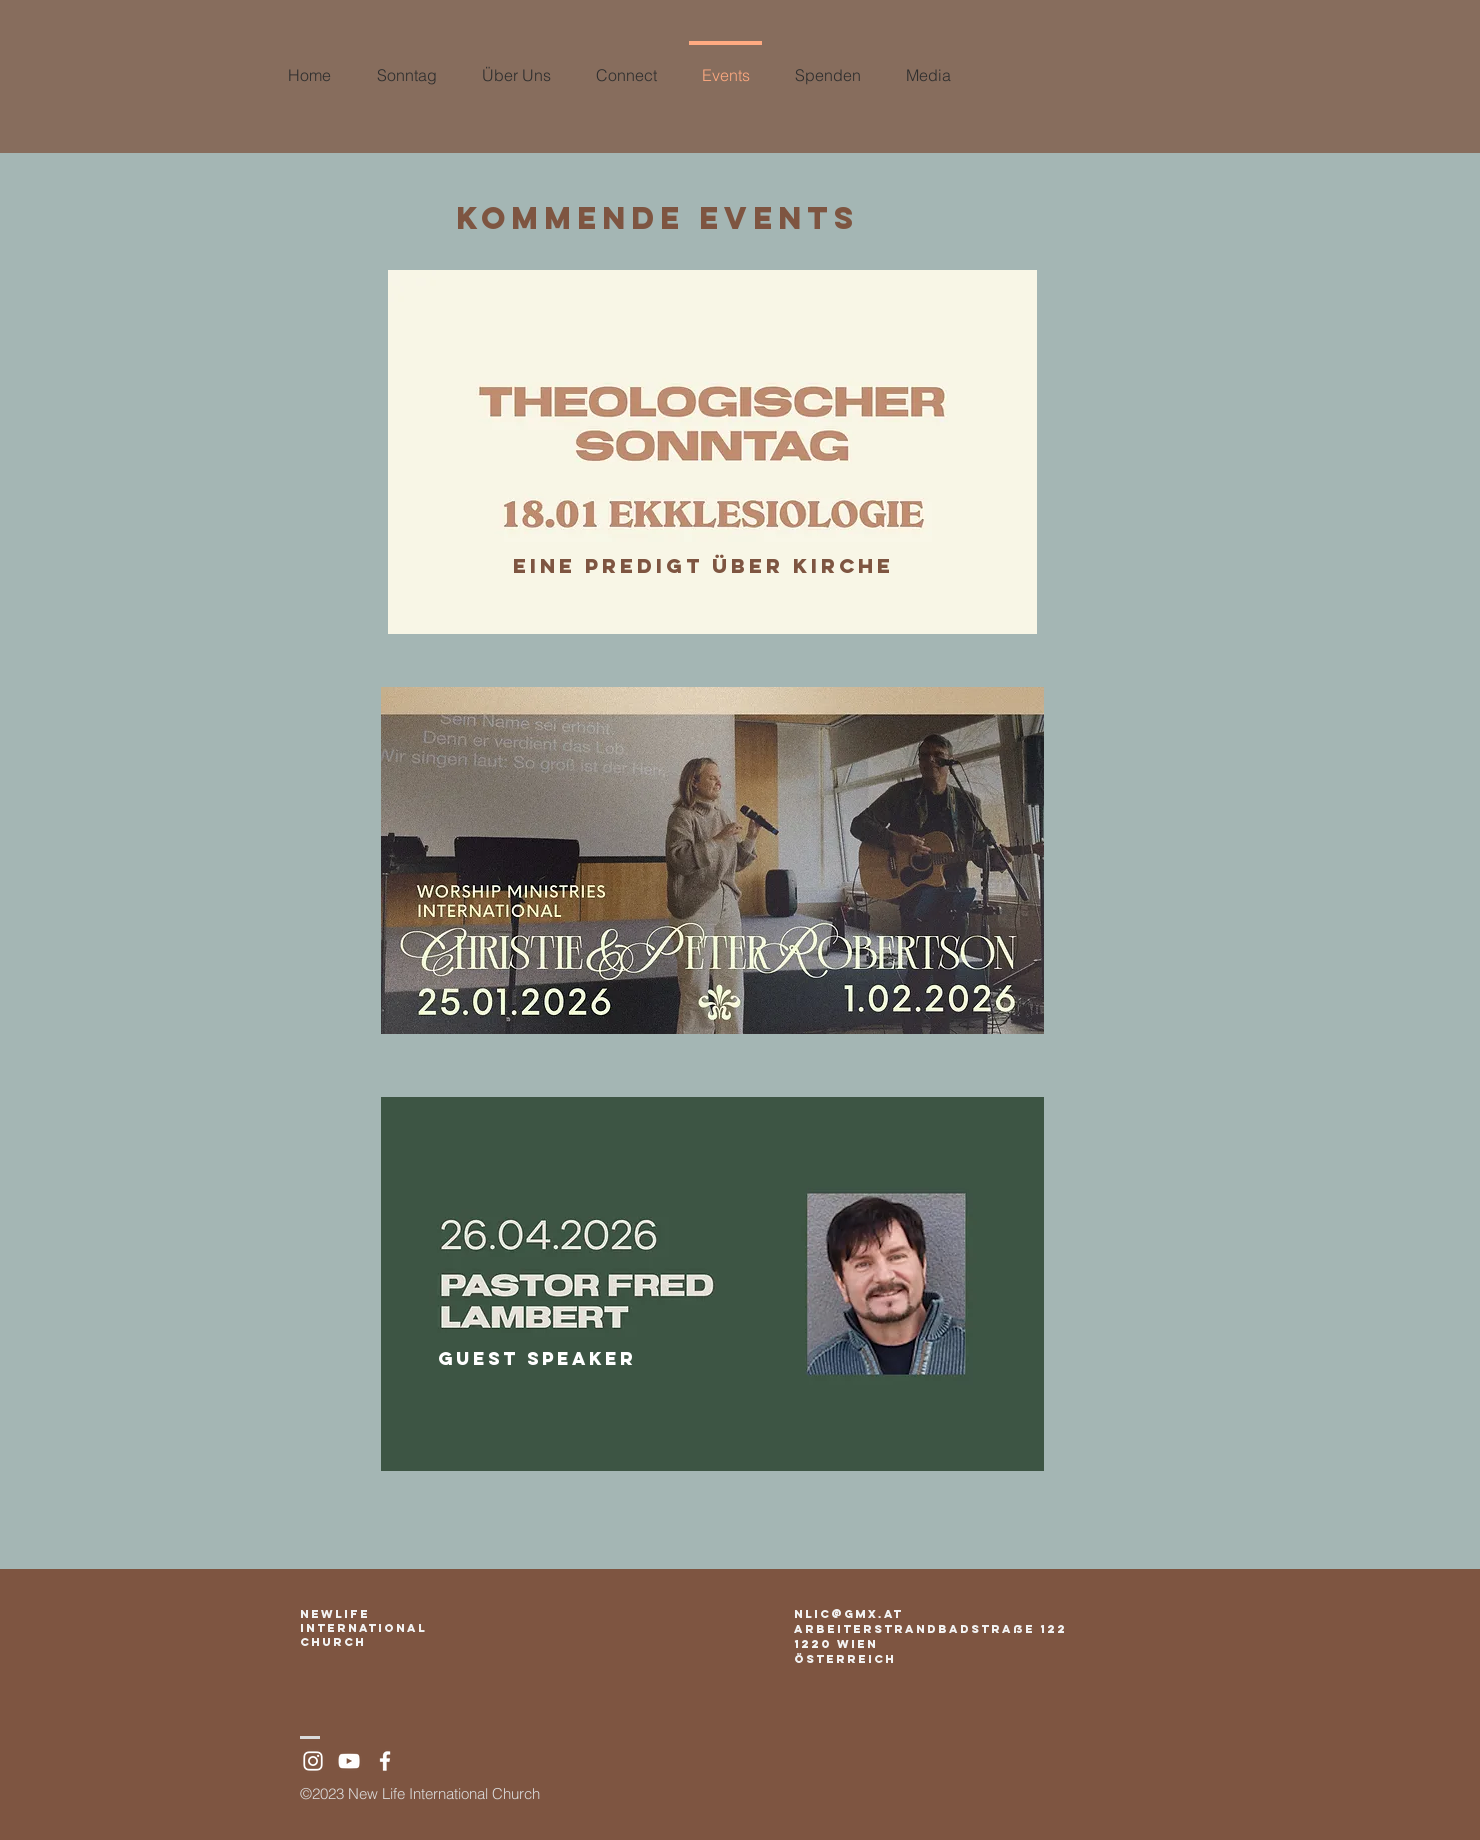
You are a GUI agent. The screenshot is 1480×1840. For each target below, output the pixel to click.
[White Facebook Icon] (385, 1761)
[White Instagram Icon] (313, 1761)
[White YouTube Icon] (349, 1761)
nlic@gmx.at (848, 1614)
